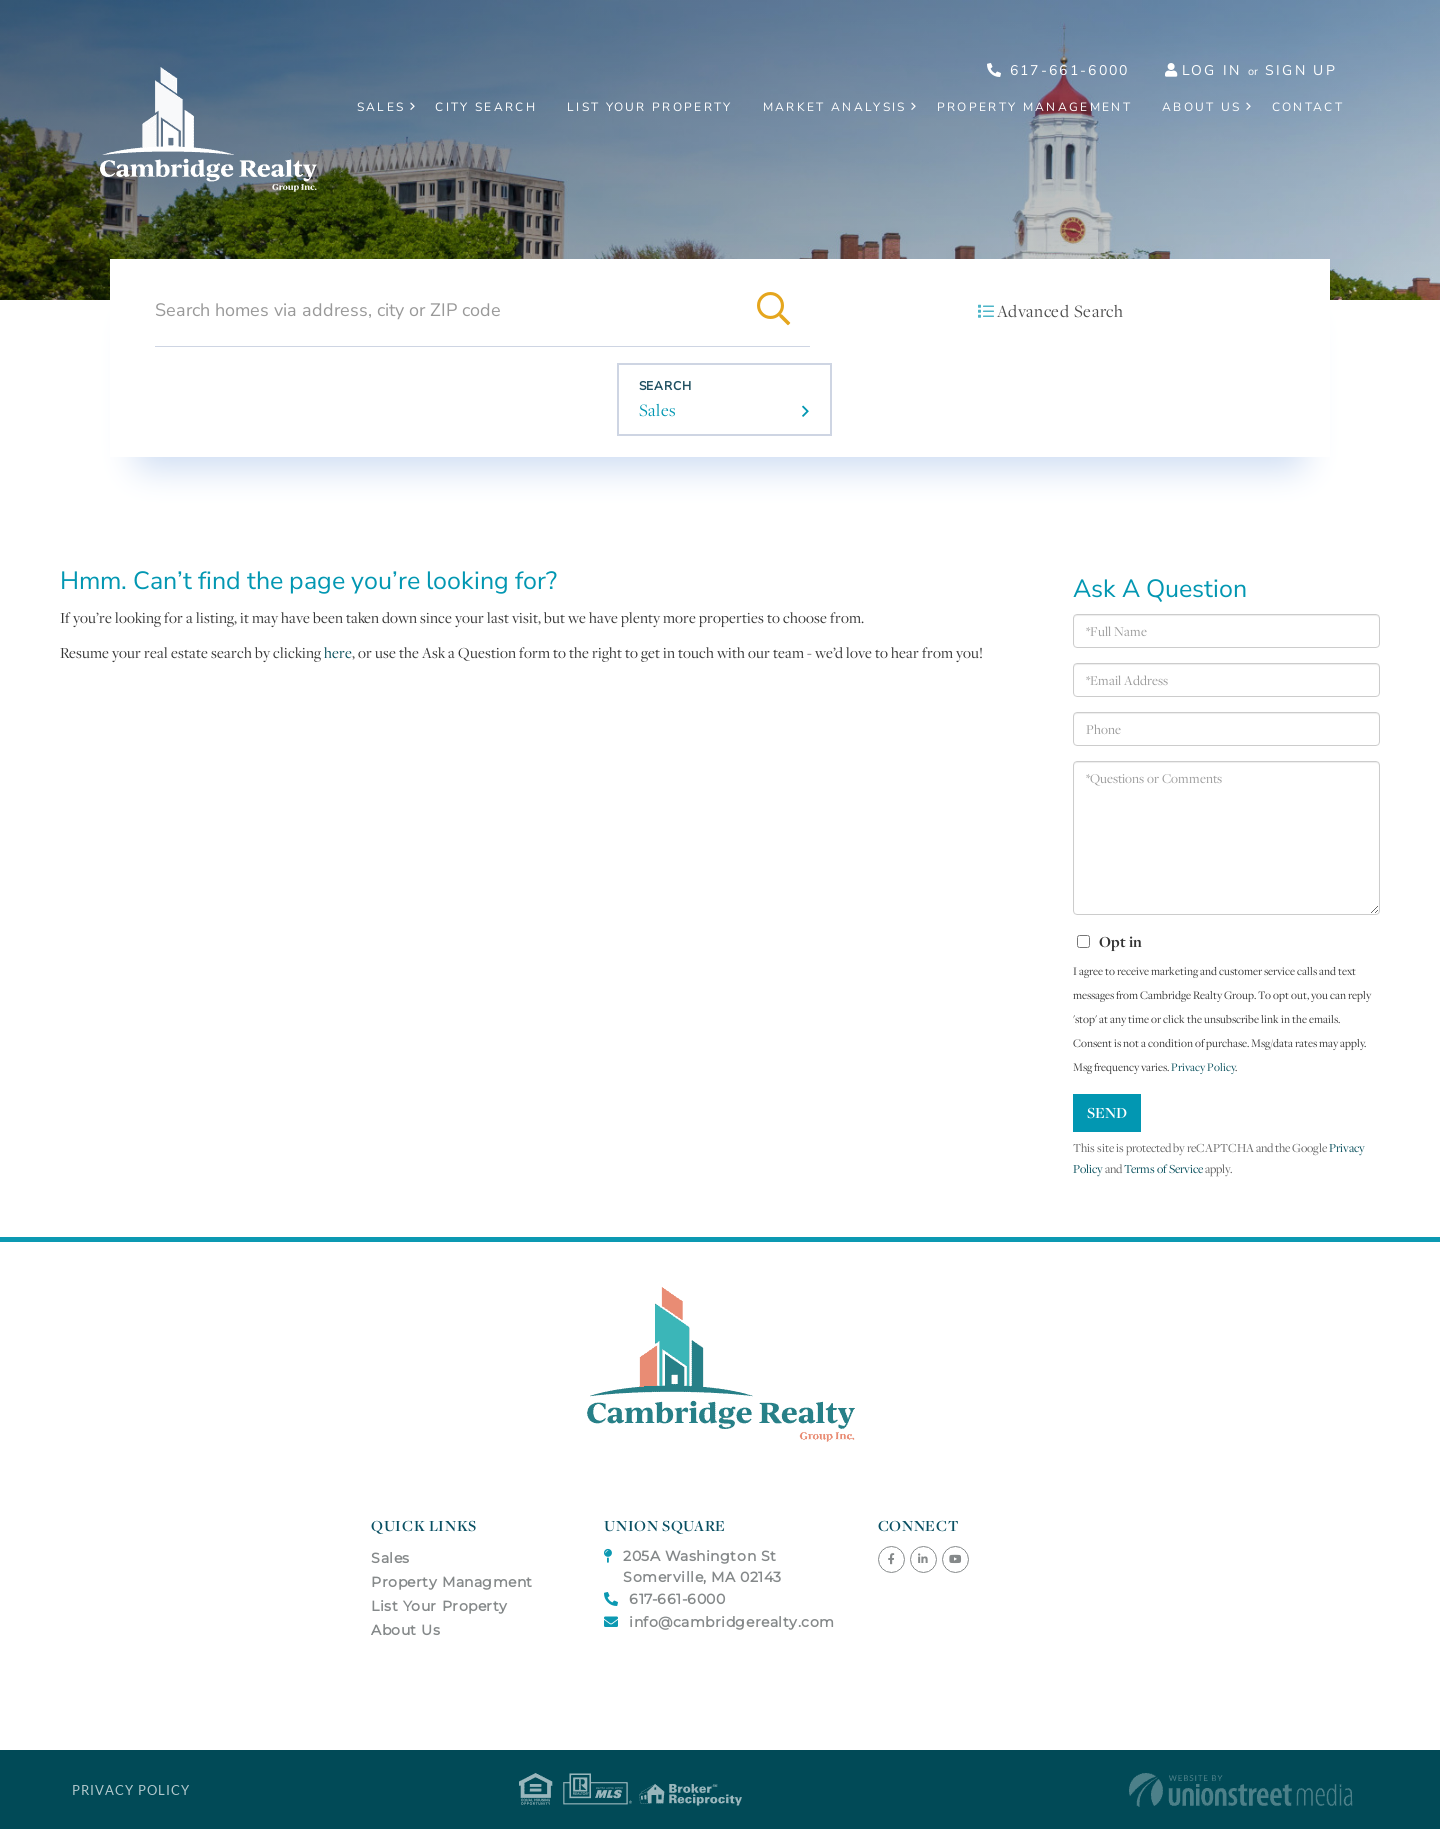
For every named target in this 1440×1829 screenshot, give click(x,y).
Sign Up (1301, 70)
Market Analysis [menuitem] (835, 107)
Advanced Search (1060, 311)
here (338, 652)
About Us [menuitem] (1202, 107)
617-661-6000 (1058, 70)
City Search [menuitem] (486, 107)
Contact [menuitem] (1308, 107)
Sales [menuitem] (381, 107)
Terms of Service (1163, 1168)
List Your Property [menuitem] (650, 107)
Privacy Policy (1203, 1067)
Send (1107, 1112)
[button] (774, 310)
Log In (1212, 70)
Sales (658, 410)
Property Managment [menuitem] (452, 1582)
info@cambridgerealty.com (719, 1622)
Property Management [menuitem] (1034, 107)
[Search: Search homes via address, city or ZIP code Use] (446, 310)
